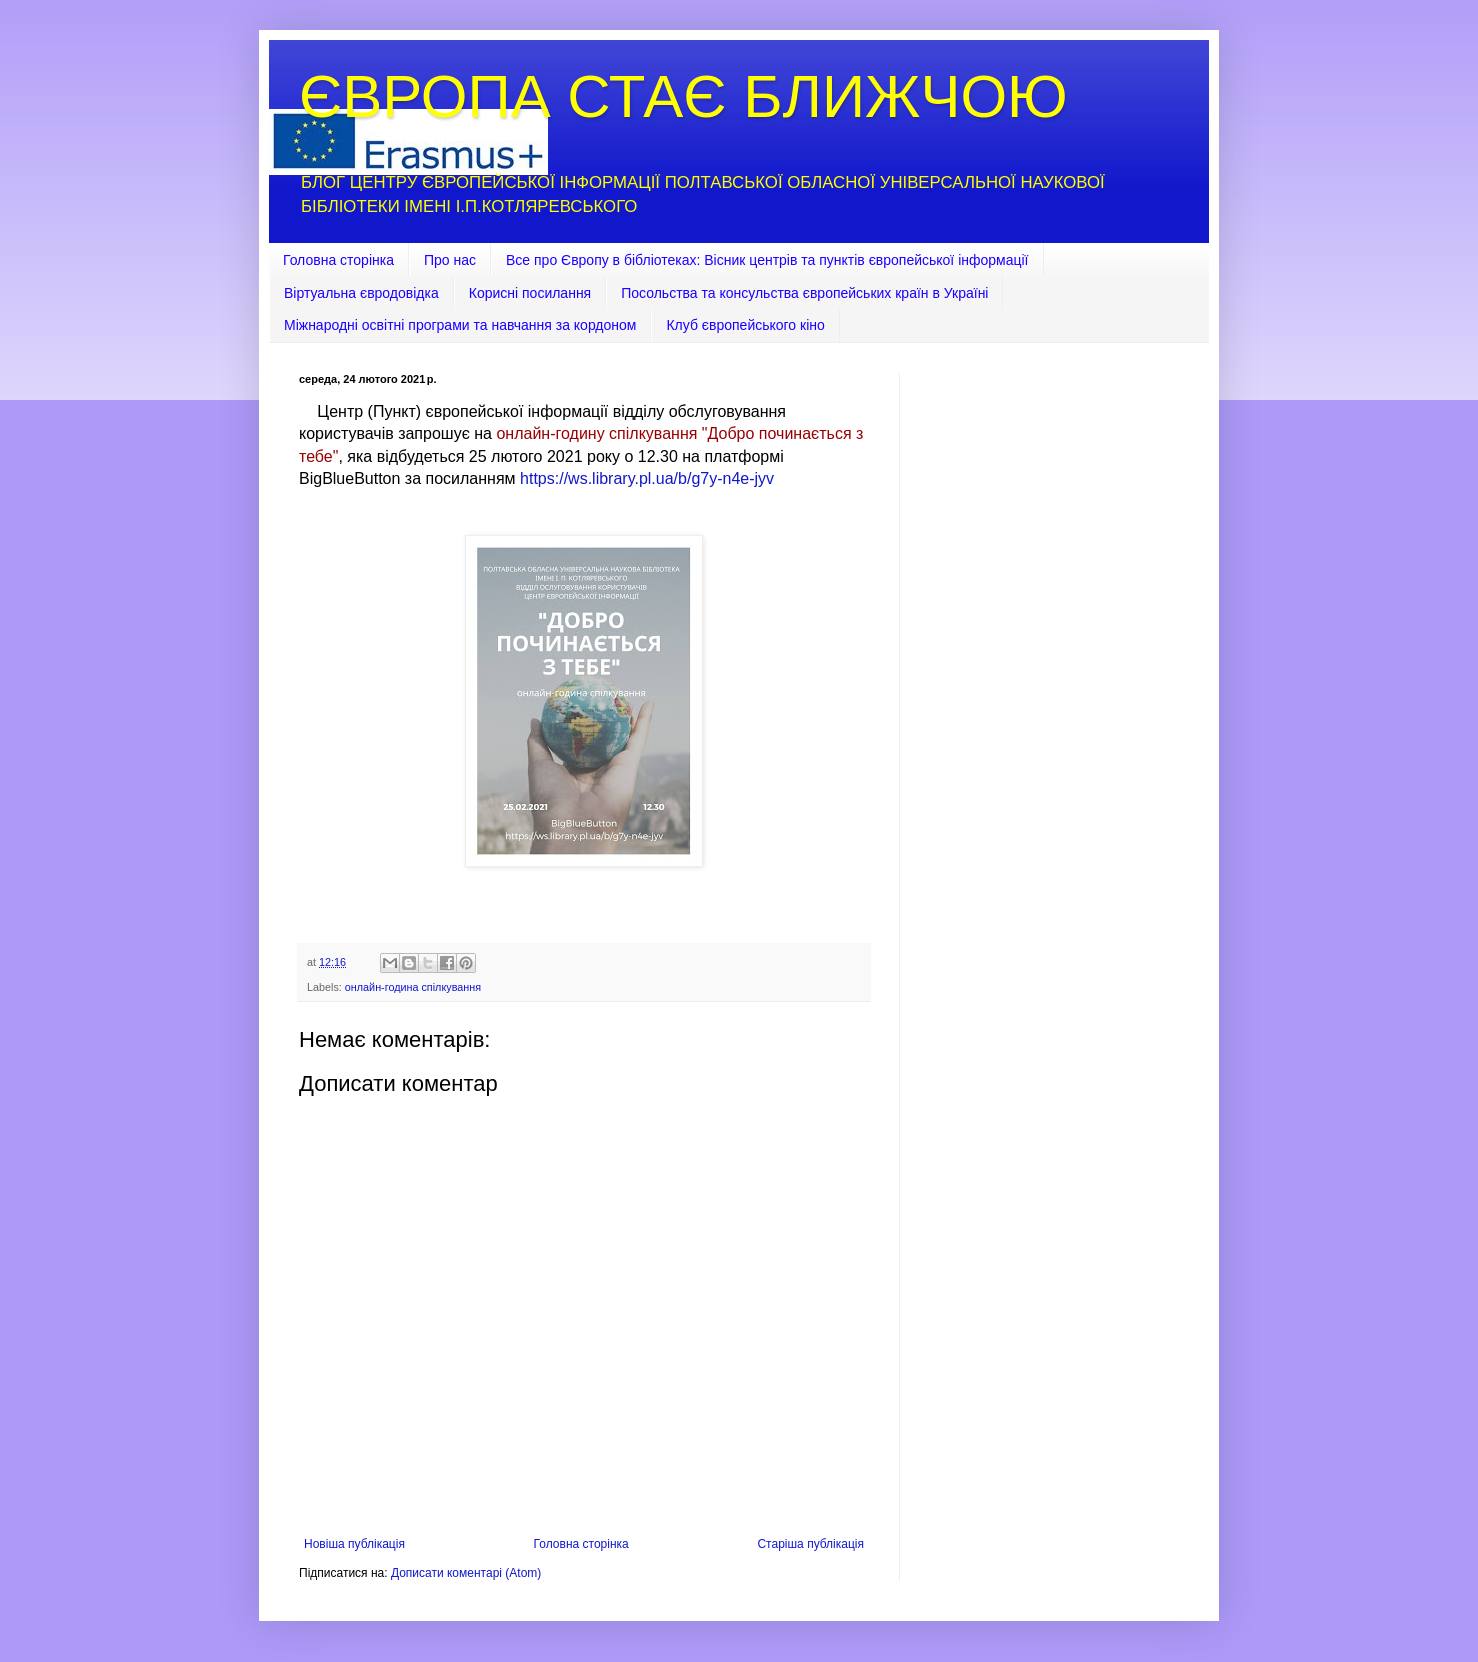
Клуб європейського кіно (745, 325)
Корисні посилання (530, 293)
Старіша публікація (810, 1544)
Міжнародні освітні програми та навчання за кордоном (460, 325)
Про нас (450, 260)
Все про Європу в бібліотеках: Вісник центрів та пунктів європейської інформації (767, 260)
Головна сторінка (338, 260)
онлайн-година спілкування (413, 987)
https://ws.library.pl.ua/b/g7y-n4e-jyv (647, 478)
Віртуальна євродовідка (361, 293)
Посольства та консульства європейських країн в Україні (804, 293)
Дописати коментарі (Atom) (466, 1573)
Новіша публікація (354, 1544)
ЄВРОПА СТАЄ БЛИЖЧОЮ (683, 96)
